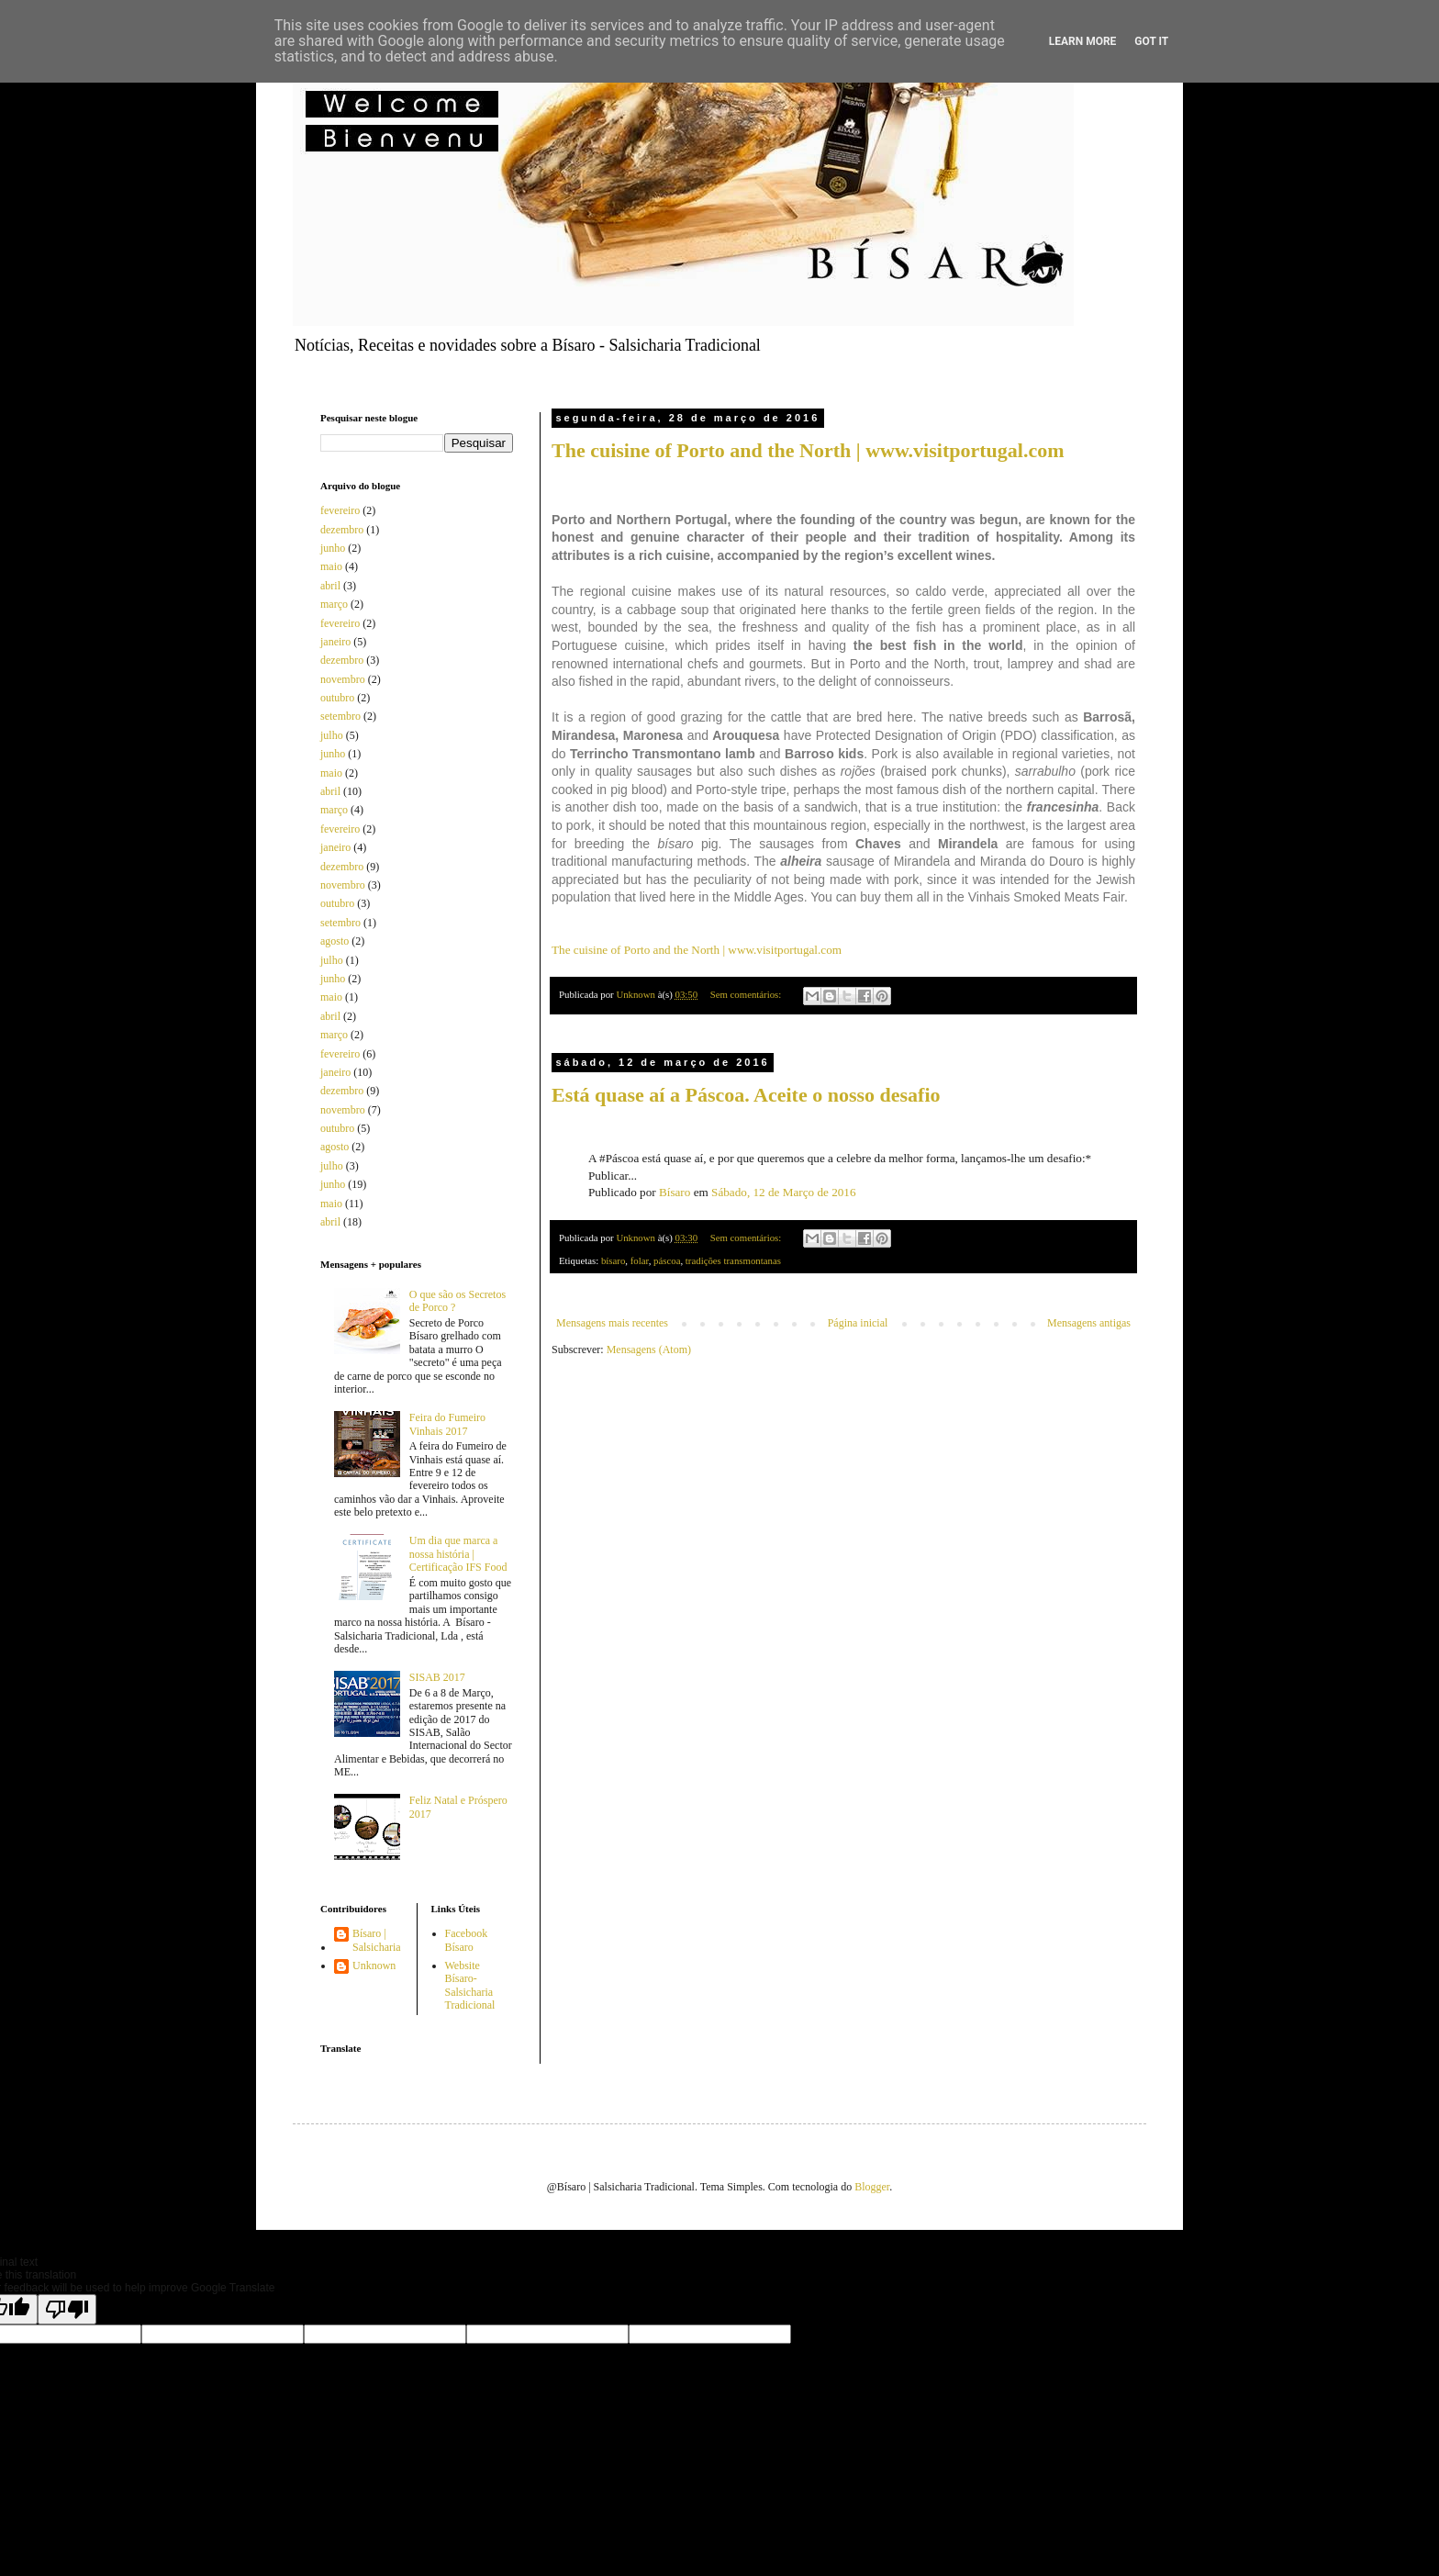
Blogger (871, 2186)
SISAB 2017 (437, 1677)
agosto (334, 941)
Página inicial (858, 1322)
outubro (337, 697)
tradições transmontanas (733, 1260)
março (334, 604)
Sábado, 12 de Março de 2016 (783, 1192)
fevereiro (340, 510)
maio (331, 566)
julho (331, 735)
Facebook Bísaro (466, 1940)
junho (332, 548)
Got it (1151, 41)
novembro (342, 679)
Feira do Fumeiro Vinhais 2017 (447, 1424)
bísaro (613, 1260)
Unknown (374, 1965)
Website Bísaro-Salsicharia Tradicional (470, 1985)
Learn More (1083, 41)
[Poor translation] (67, 2309)
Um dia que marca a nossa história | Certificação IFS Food (458, 1554)
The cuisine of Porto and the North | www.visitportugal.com (808, 450)
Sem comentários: (747, 994)
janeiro (335, 641)
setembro (340, 716)
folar (639, 1260)
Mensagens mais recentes (612, 1322)
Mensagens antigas (1089, 1322)
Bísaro (674, 1192)
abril (330, 585)
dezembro (341, 529)
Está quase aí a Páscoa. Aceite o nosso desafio (746, 1094)
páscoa (666, 1260)
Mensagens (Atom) (649, 1349)
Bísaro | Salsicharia (376, 1940)
